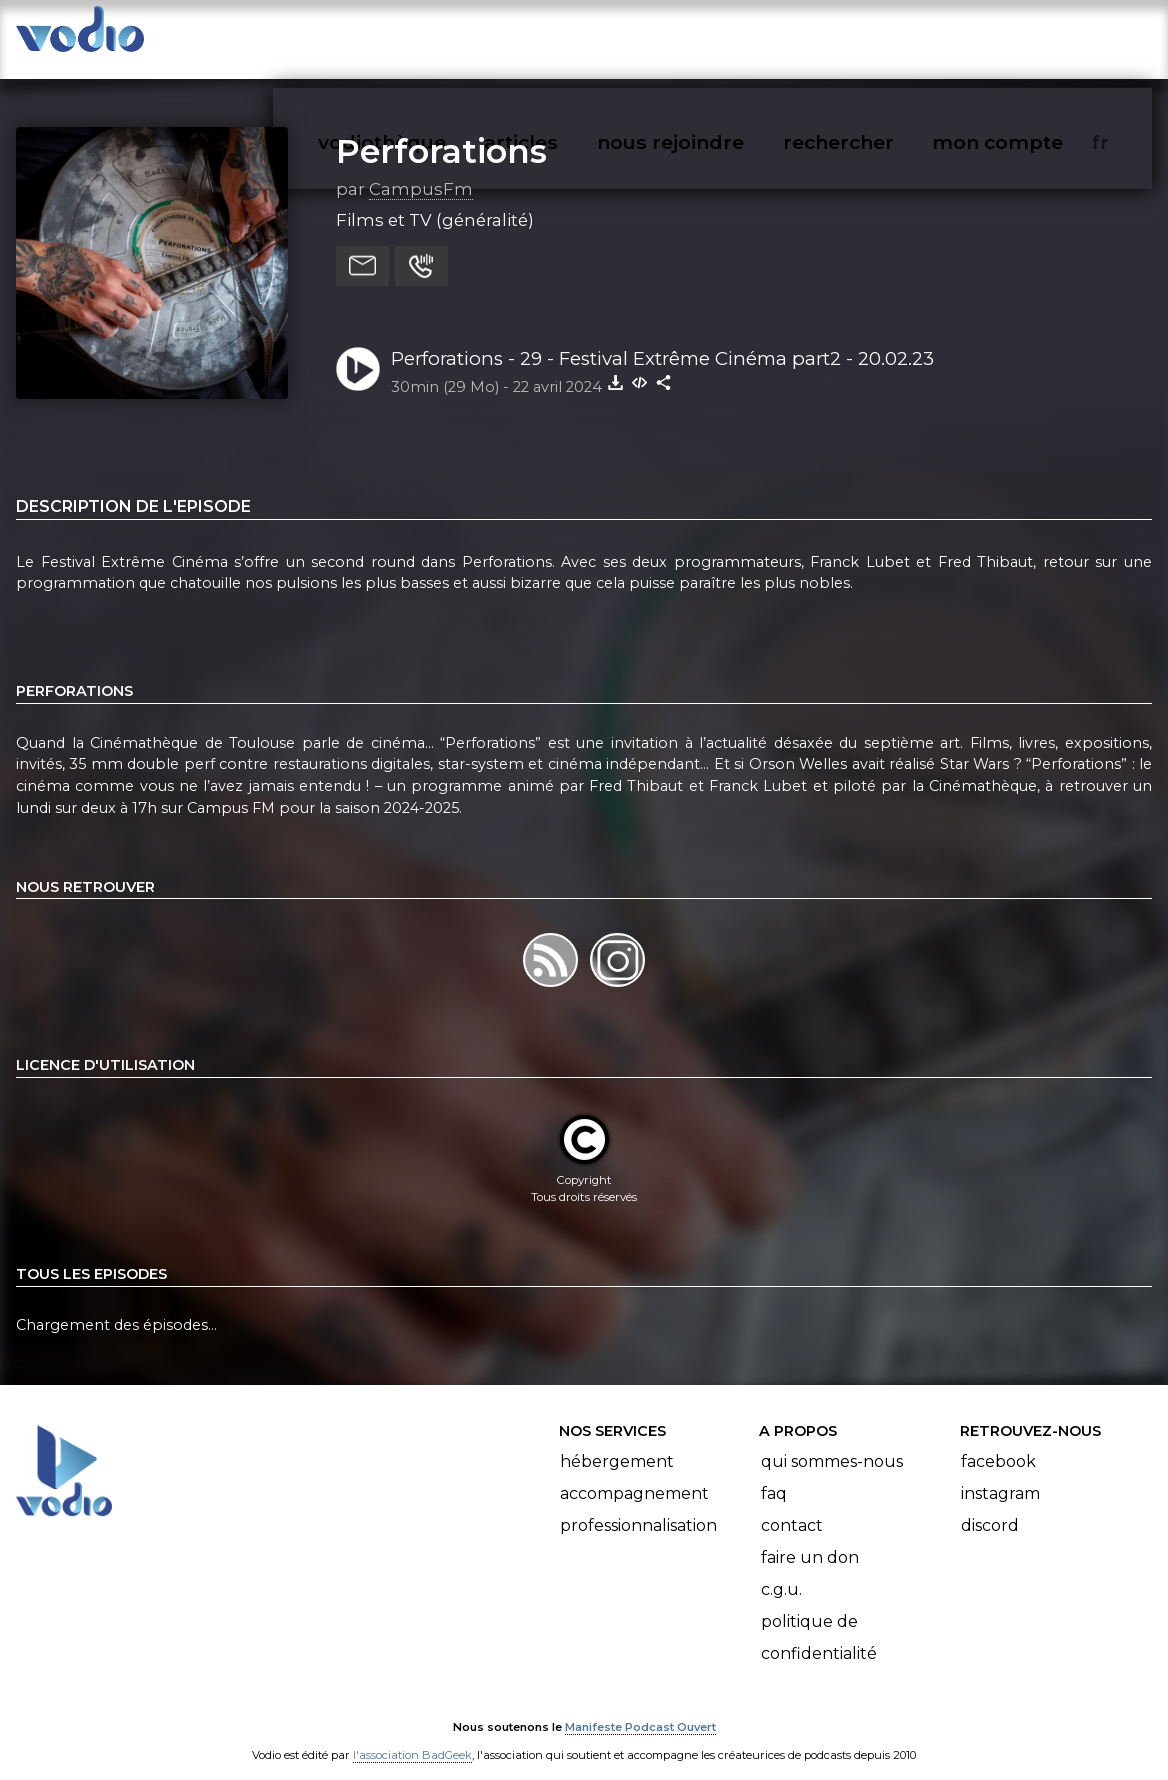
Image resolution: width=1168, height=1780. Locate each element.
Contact (792, 1505)
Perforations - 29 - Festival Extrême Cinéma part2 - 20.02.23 (662, 338)
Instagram (1000, 1473)
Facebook (998, 1441)
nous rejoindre (711, 36)
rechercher (874, 36)
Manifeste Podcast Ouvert (640, 1708)
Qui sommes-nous (832, 1441)
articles (566, 36)
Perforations (441, 131)
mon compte (1030, 36)
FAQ (774, 1473)
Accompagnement (634, 1473)
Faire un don (810, 1537)
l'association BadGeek (412, 1736)
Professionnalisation (638, 1505)
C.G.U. (781, 1569)
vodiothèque (430, 36)
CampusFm (421, 169)
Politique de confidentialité (819, 1617)
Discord (990, 1505)
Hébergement (617, 1441)
